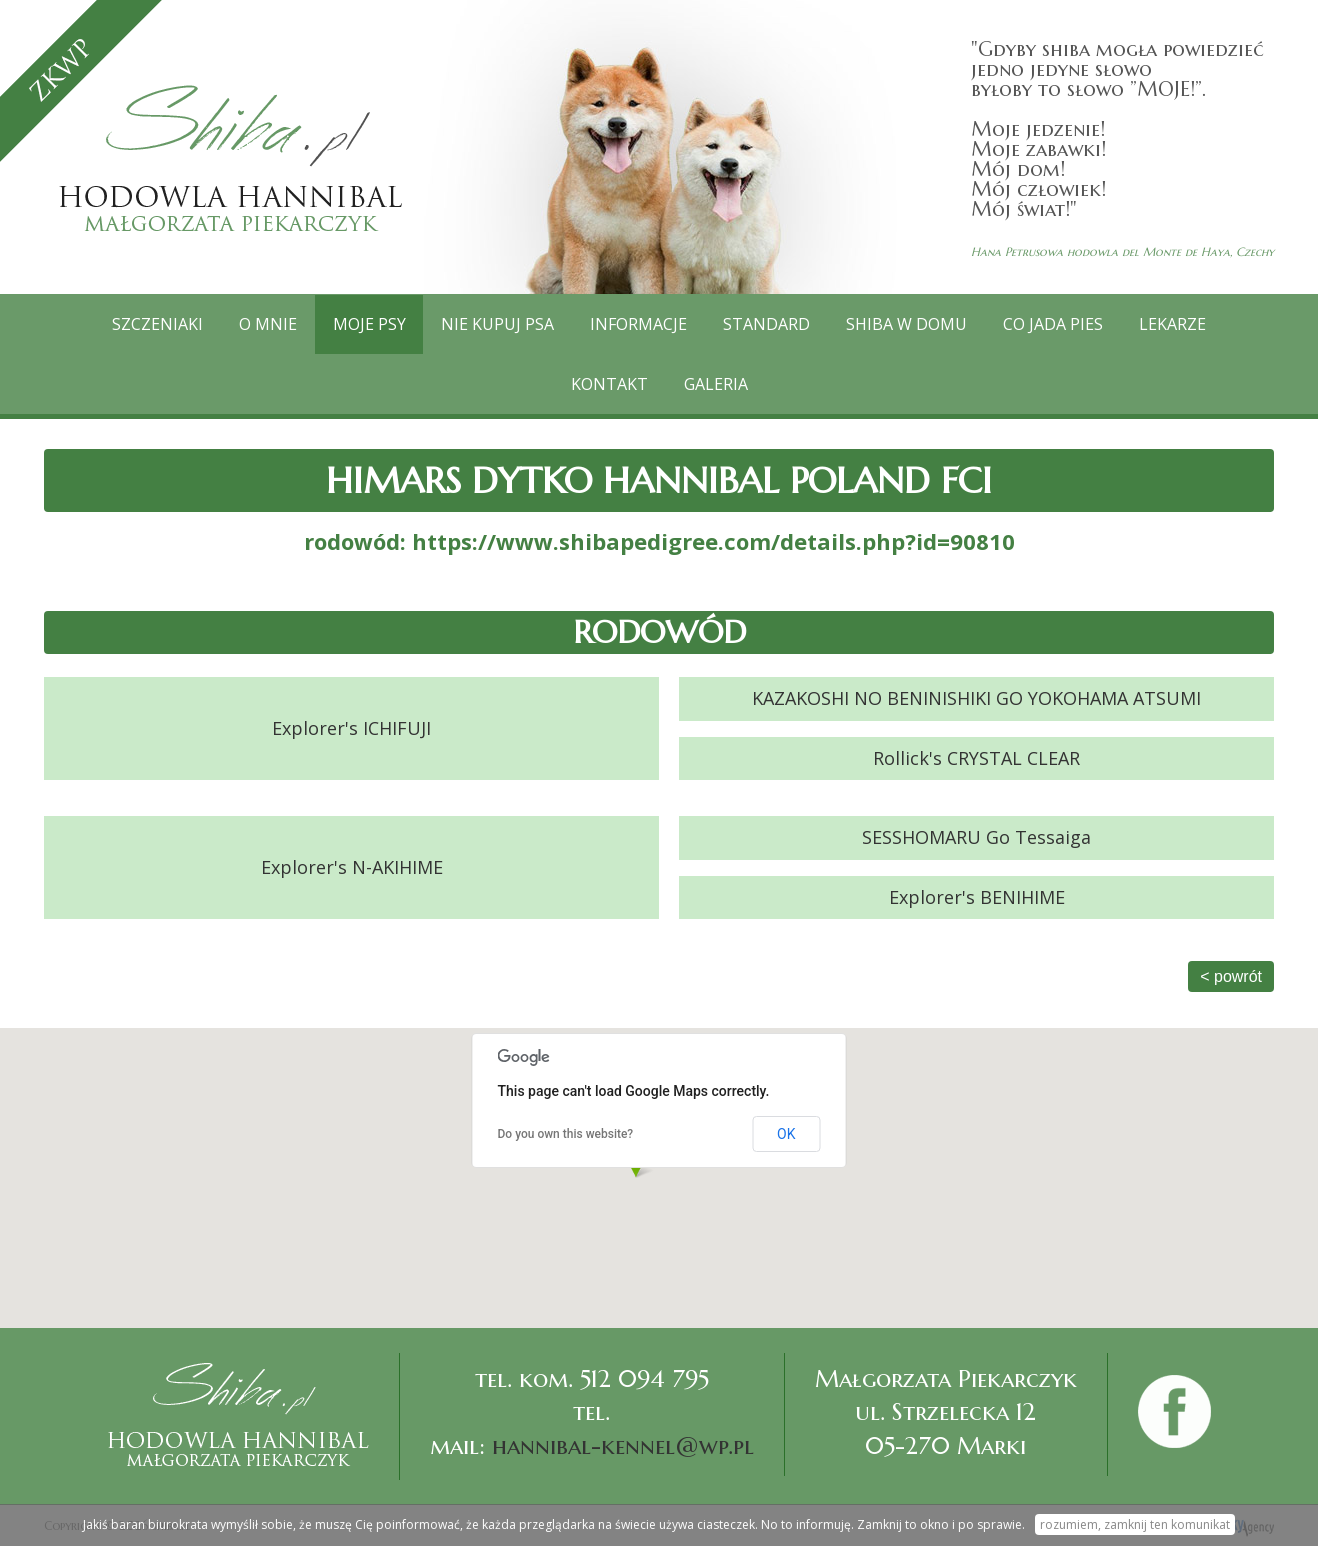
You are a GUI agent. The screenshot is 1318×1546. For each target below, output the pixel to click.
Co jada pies (1054, 324)
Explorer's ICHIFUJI (351, 728)
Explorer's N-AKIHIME (352, 867)
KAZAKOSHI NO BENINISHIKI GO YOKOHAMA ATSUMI (976, 698)
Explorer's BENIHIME (977, 896)
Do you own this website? (566, 1134)
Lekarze (1173, 324)
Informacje (639, 324)
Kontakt (609, 384)
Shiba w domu (907, 324)
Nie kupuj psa (498, 324)
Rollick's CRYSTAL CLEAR (976, 758)
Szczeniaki (157, 324)
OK (786, 1134)
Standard (767, 324)
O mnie (268, 324)
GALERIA (716, 384)
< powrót (1231, 976)
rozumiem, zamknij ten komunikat (1135, 1524)
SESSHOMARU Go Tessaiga (976, 837)
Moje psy (369, 324)
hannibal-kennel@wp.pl (623, 1446)
